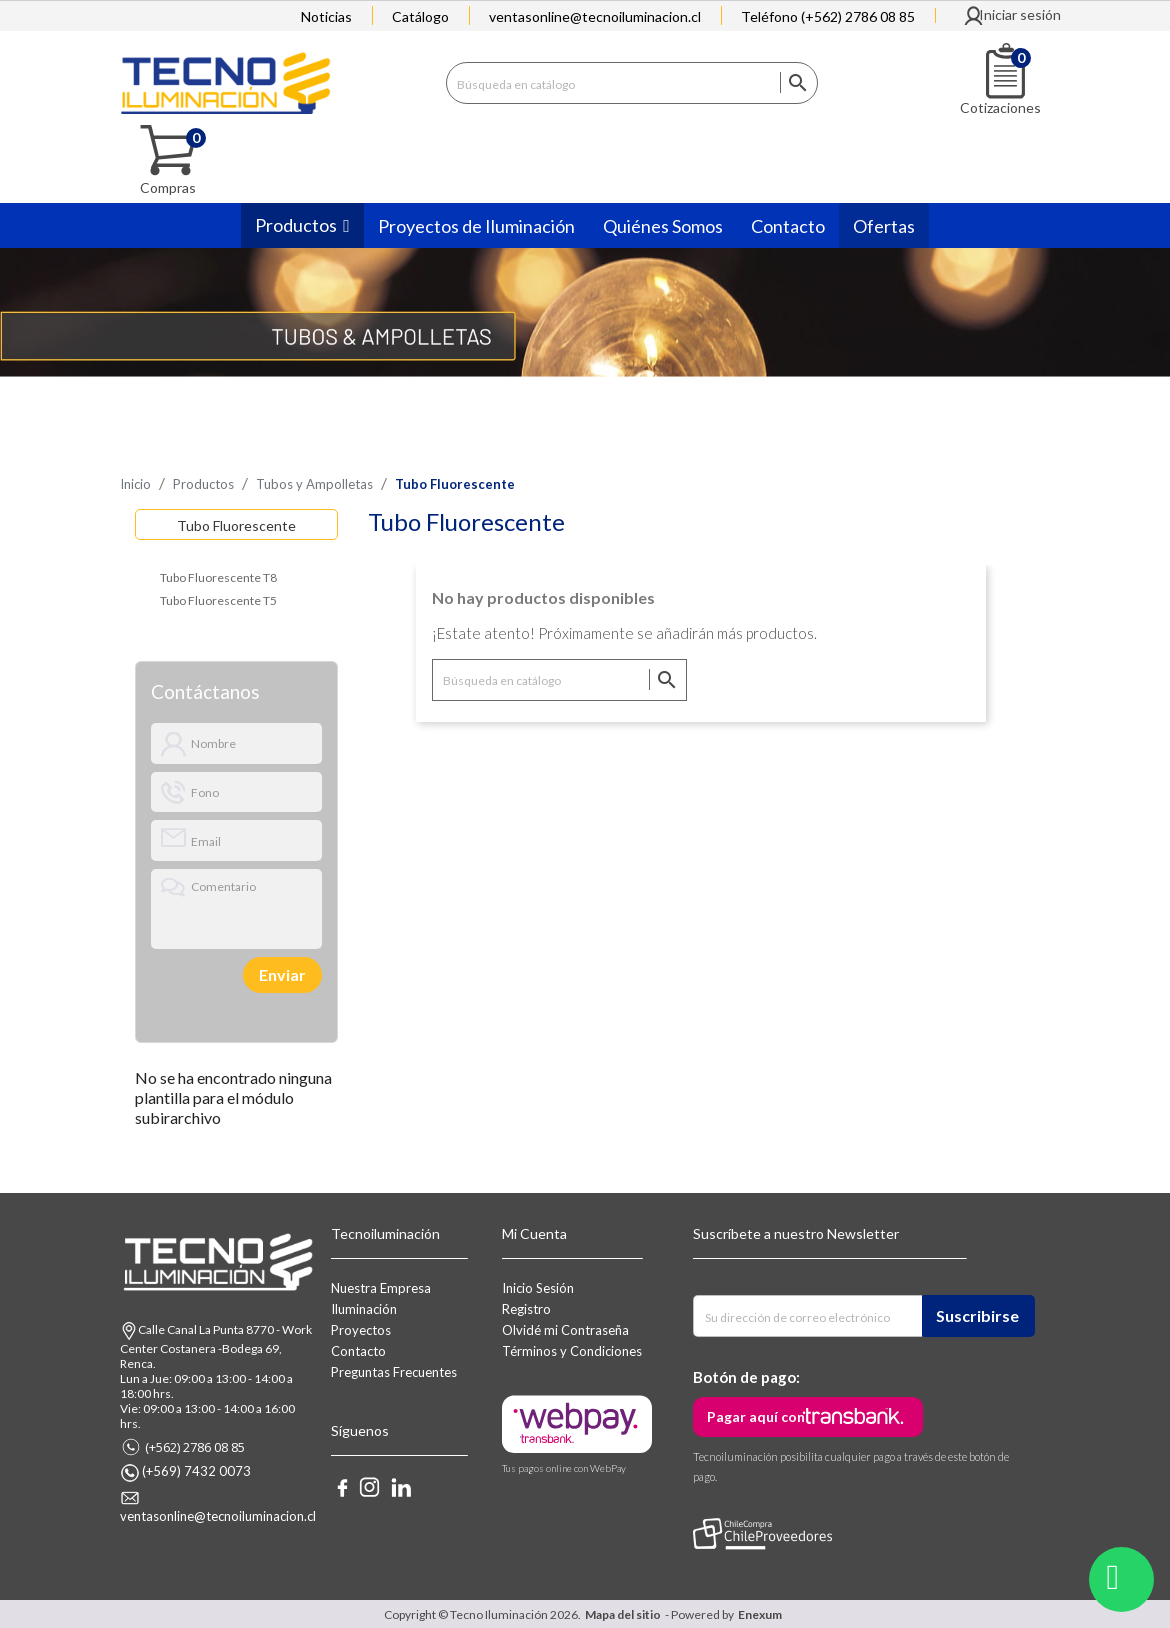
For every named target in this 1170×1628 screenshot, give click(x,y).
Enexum (762, 1613)
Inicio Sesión (538, 1287)
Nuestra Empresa (381, 1287)
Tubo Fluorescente (236, 524)
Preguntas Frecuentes (394, 1371)
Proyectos (361, 1329)
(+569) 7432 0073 (196, 1470)
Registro (526, 1308)
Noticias (326, 16)
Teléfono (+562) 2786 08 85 (828, 16)
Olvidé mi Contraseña (565, 1329)
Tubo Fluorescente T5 (218, 599)
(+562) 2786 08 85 (195, 1446)
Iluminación (364, 1308)
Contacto (358, 1350)
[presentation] (219, 973)
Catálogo (420, 16)
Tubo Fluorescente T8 (218, 576)
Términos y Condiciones (572, 1350)
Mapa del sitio (623, 1613)
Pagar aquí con (756, 1415)
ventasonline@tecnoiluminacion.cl (595, 16)
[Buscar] (632, 81)
